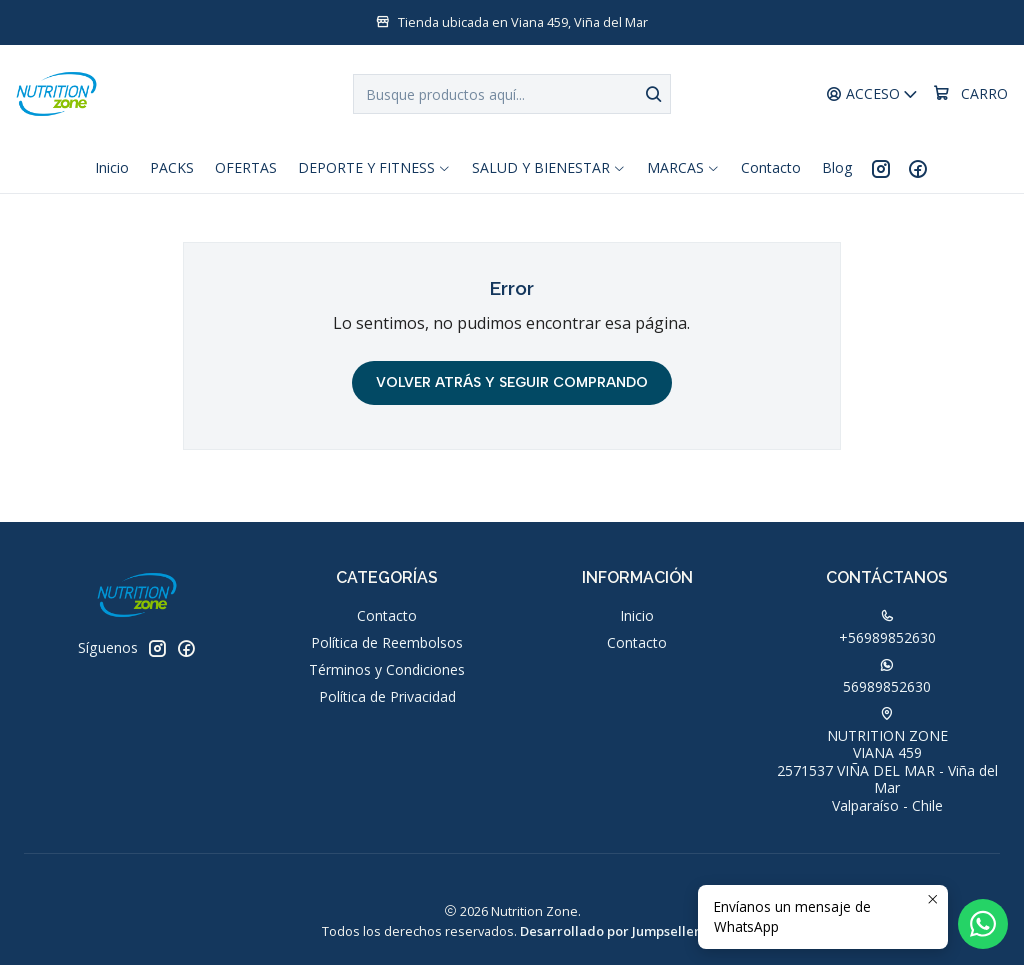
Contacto (387, 615)
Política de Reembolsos (387, 642)
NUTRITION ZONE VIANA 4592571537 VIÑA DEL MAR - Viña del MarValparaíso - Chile (887, 761)
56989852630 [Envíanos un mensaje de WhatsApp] (887, 677)
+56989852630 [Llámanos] (887, 628)
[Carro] (970, 94)
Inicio (637, 615)
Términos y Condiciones (387, 669)
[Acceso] (872, 94)
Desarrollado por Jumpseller (610, 931)
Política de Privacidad (387, 696)
